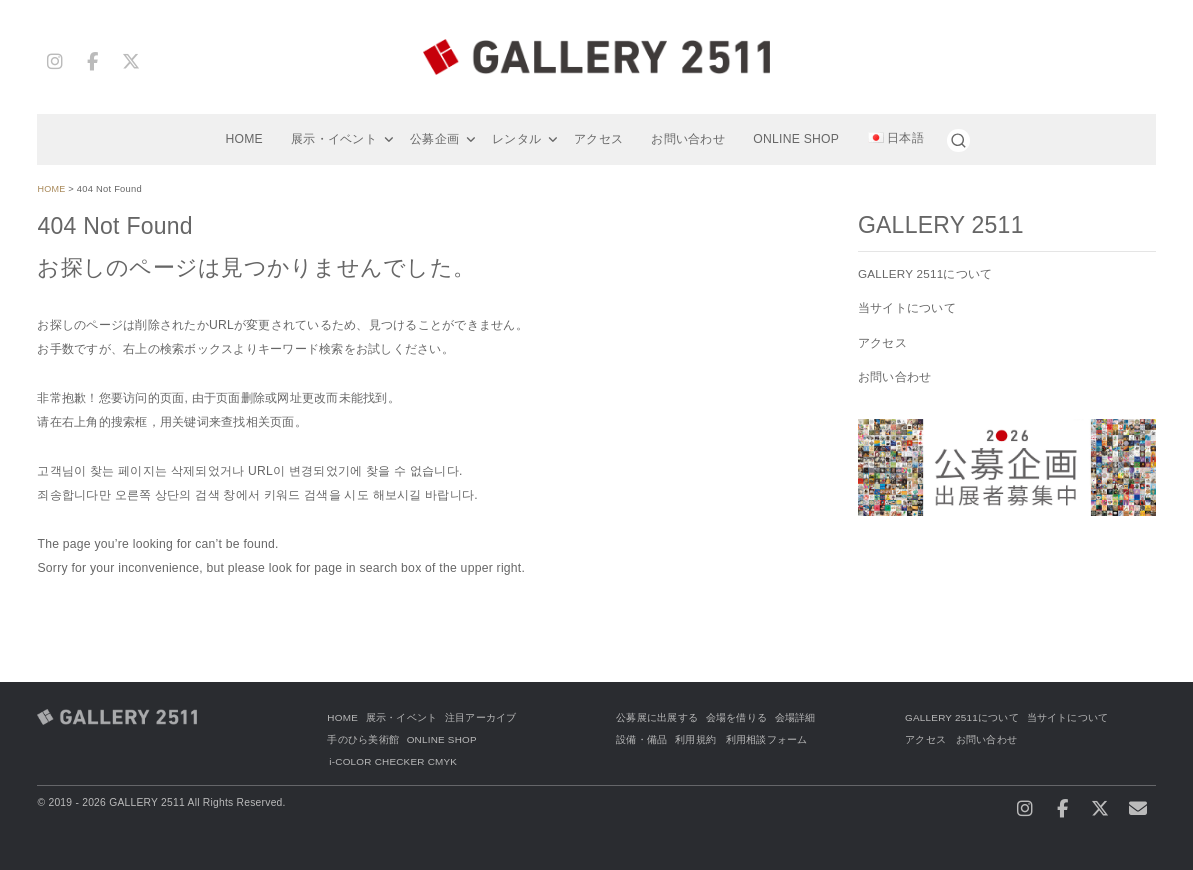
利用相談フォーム (767, 739)
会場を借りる (736, 717)
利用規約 (695, 739)
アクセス (598, 139)
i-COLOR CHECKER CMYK (395, 761)
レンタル (516, 139)
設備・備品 (641, 739)
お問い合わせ (687, 139)
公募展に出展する (657, 717)
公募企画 (434, 139)
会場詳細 (795, 717)
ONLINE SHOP (796, 139)
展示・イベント (334, 139)
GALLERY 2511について (927, 274)
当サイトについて (907, 308)
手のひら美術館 (363, 739)
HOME (244, 139)
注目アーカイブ (482, 717)
